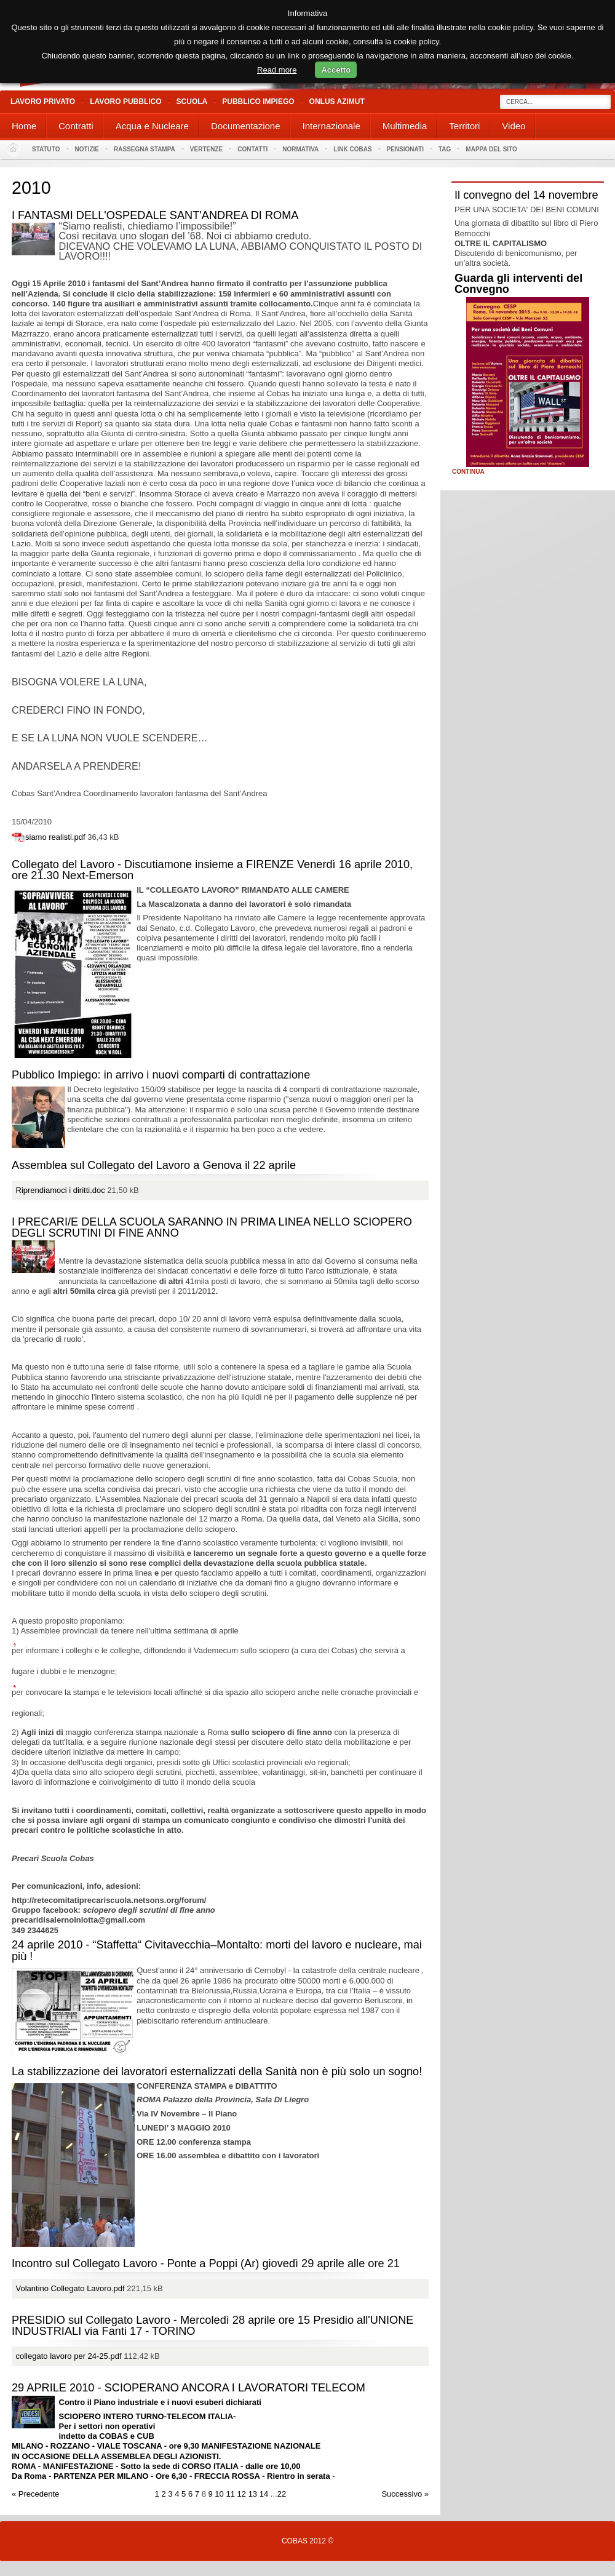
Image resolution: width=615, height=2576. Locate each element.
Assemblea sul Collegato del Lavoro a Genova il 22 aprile (154, 1165)
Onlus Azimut (337, 101)
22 (281, 2493)
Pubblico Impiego (258, 101)
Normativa (300, 149)
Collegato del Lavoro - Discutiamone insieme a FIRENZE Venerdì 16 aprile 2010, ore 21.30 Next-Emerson (212, 870)
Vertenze (206, 149)
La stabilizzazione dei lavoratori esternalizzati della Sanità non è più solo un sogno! (217, 2071)
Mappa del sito (491, 149)
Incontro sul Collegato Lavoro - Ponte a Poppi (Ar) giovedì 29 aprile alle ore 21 (206, 2263)
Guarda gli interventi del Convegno (518, 283)
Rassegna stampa (144, 149)
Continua (468, 472)
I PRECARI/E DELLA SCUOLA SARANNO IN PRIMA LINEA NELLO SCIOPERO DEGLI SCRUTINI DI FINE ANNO (212, 1227)
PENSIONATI (405, 149)
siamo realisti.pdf (55, 837)
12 (241, 2493)
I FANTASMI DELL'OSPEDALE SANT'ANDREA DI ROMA (155, 215)
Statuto (46, 149)
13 (252, 2493)
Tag (444, 149)
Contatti (252, 149)
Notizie (87, 149)
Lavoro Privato (42, 101)
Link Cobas (352, 149)
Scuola (192, 101)
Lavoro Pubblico (125, 101)
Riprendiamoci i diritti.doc (60, 1190)
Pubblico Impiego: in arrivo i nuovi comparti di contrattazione (161, 1075)
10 (219, 2493)
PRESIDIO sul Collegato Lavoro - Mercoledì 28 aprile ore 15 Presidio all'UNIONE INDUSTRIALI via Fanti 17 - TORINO (212, 2325)
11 (230, 2493)
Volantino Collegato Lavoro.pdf (70, 2288)
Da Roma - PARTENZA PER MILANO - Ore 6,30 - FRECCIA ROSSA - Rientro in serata (172, 2476)
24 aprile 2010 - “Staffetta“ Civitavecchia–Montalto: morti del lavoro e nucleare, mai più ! (217, 1950)
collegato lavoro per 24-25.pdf (69, 2356)
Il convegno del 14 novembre (526, 195)
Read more (276, 69)
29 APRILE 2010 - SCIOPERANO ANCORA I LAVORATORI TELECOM (188, 2388)
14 (264, 2493)
